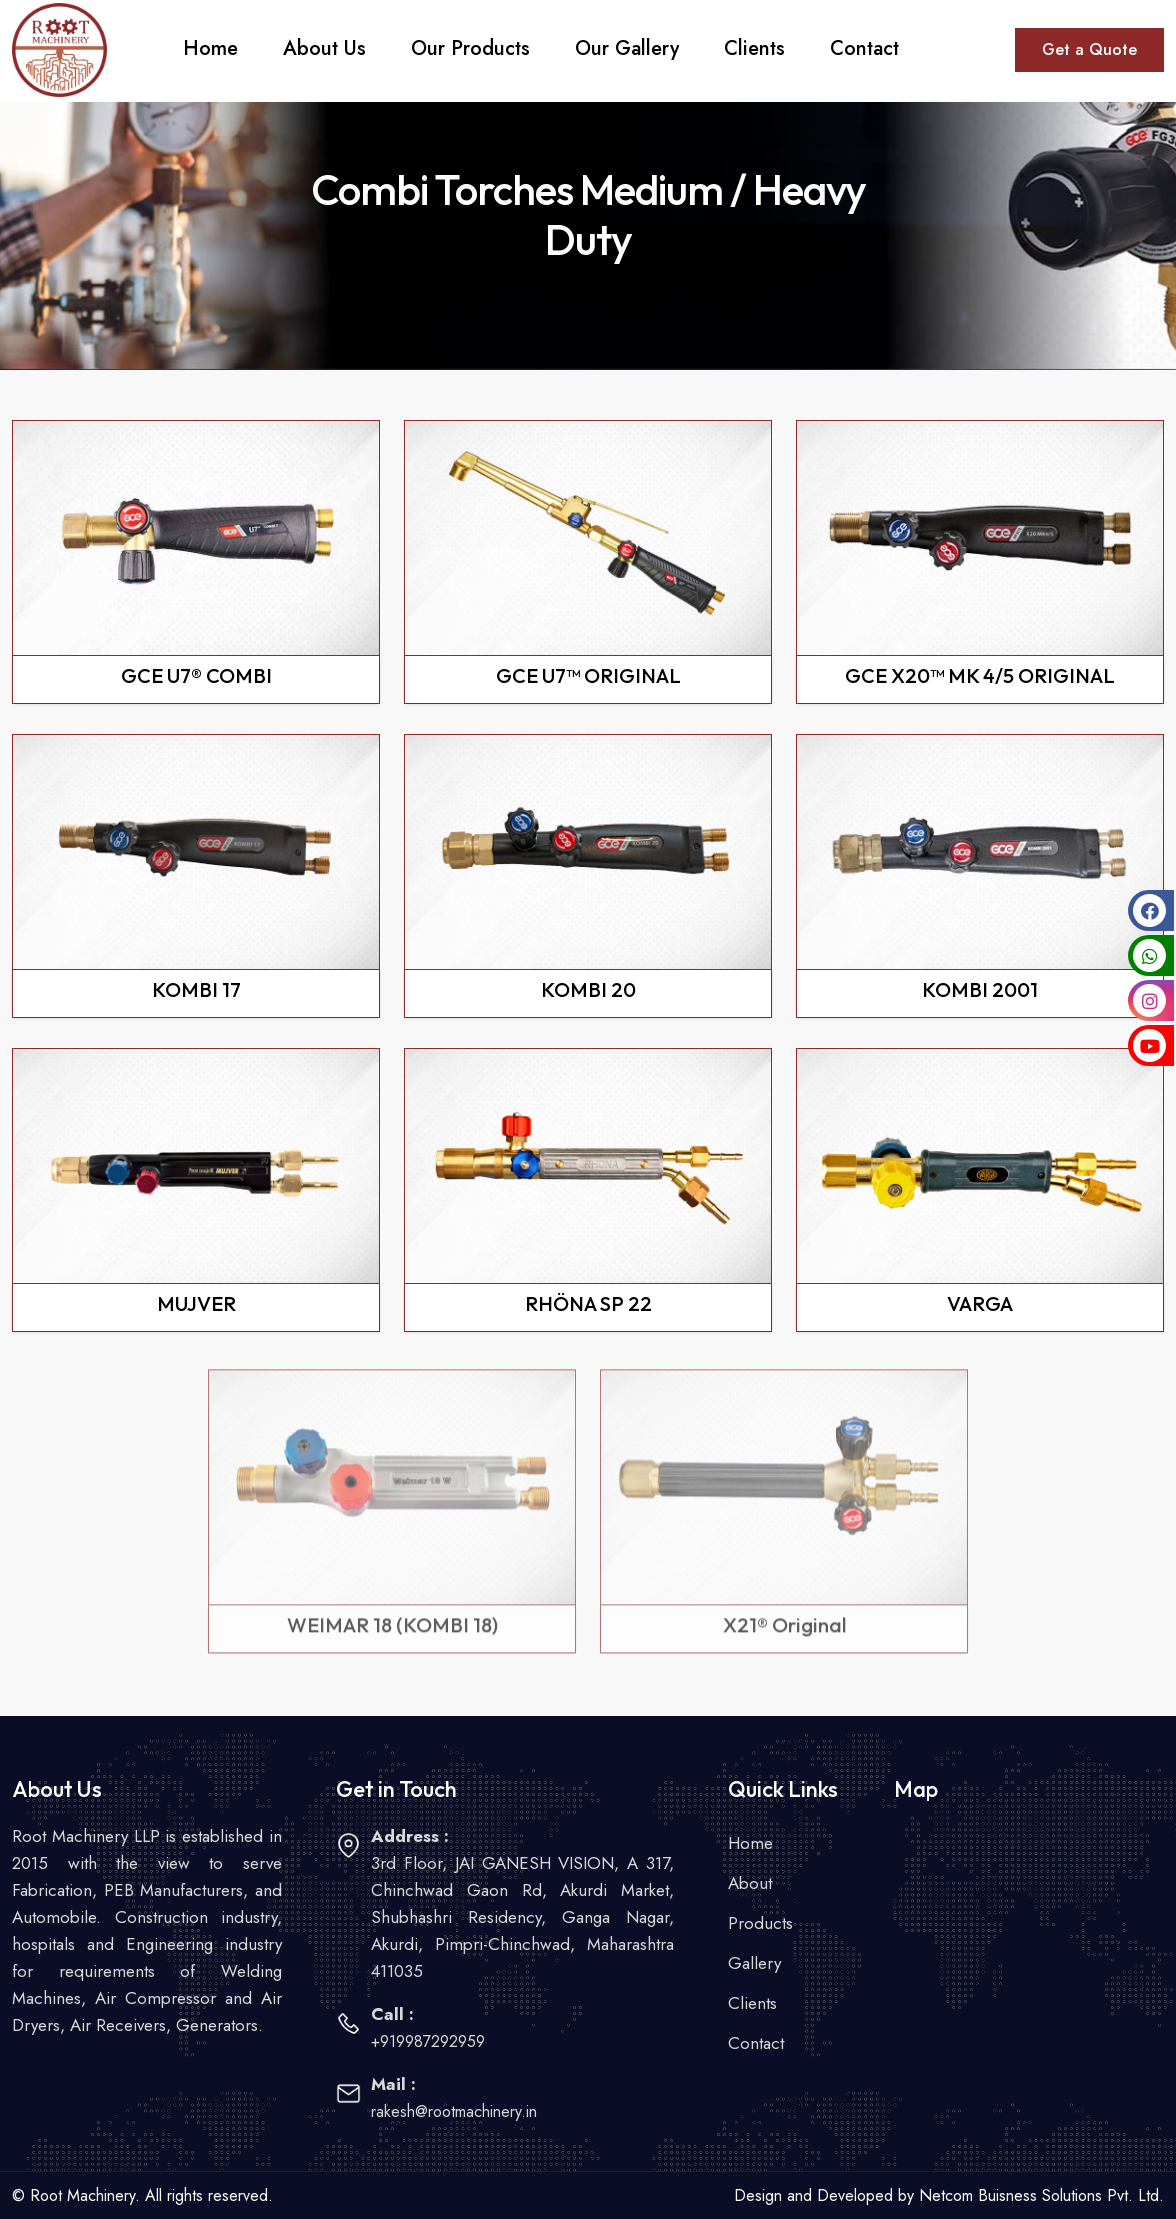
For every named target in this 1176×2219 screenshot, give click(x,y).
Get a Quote (1089, 49)
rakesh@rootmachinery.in (454, 2111)
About (750, 1883)
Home (750, 1843)
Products (760, 1923)
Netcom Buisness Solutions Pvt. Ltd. (1041, 2195)
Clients (752, 2003)
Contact (756, 2043)
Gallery (754, 1963)
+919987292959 (428, 2041)
